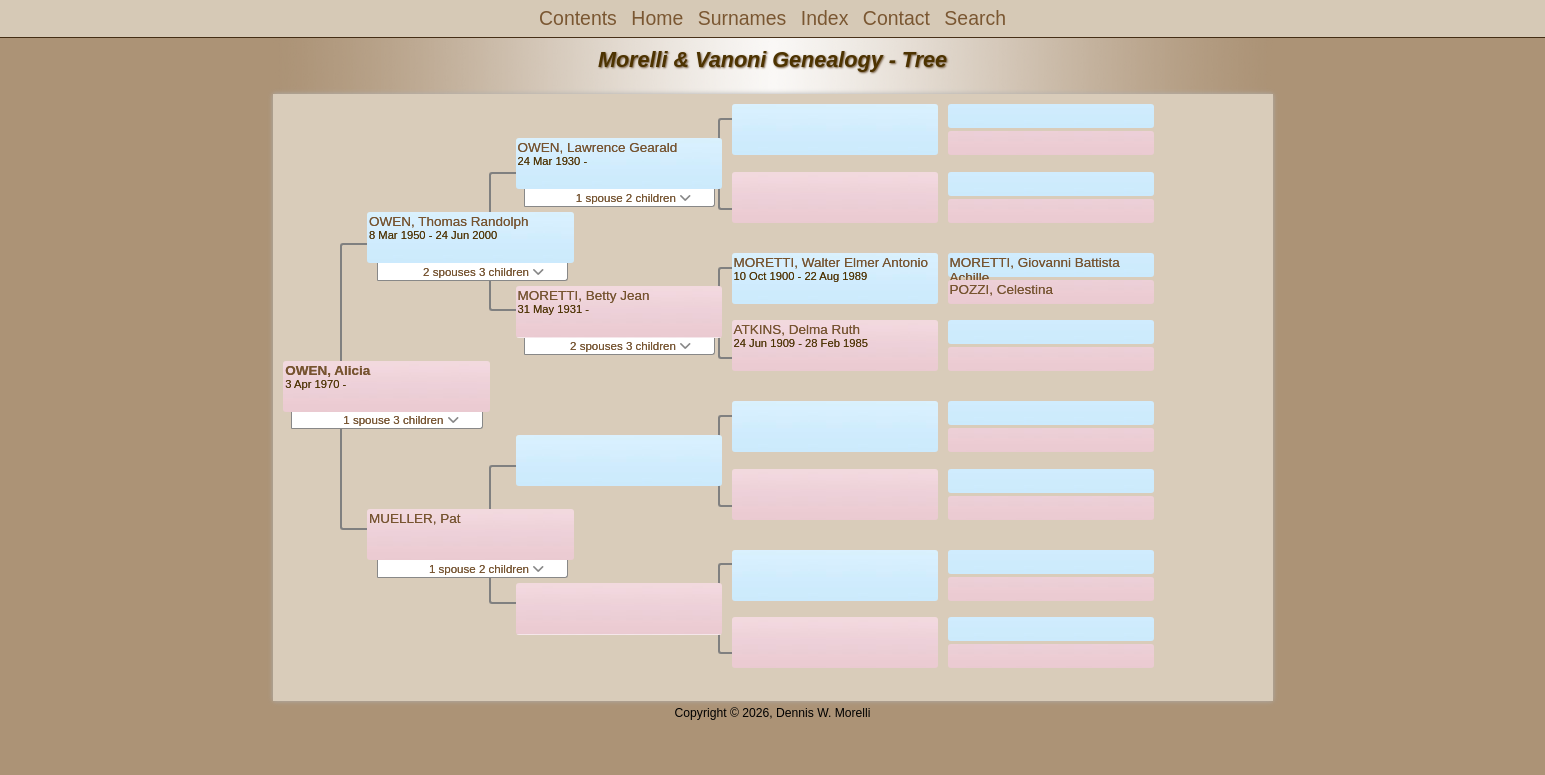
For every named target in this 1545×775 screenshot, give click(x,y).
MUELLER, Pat (415, 518)
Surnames (742, 18)
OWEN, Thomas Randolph (449, 221)
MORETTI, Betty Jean (584, 295)
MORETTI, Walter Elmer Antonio (831, 262)
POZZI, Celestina (1002, 289)
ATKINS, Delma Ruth (797, 329)
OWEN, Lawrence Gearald (598, 147)
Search (975, 18)
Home (657, 18)
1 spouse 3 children (400, 420)
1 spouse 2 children (486, 569)
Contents (578, 18)
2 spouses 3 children (483, 272)
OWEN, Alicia (327, 370)
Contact (896, 18)
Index (825, 18)
